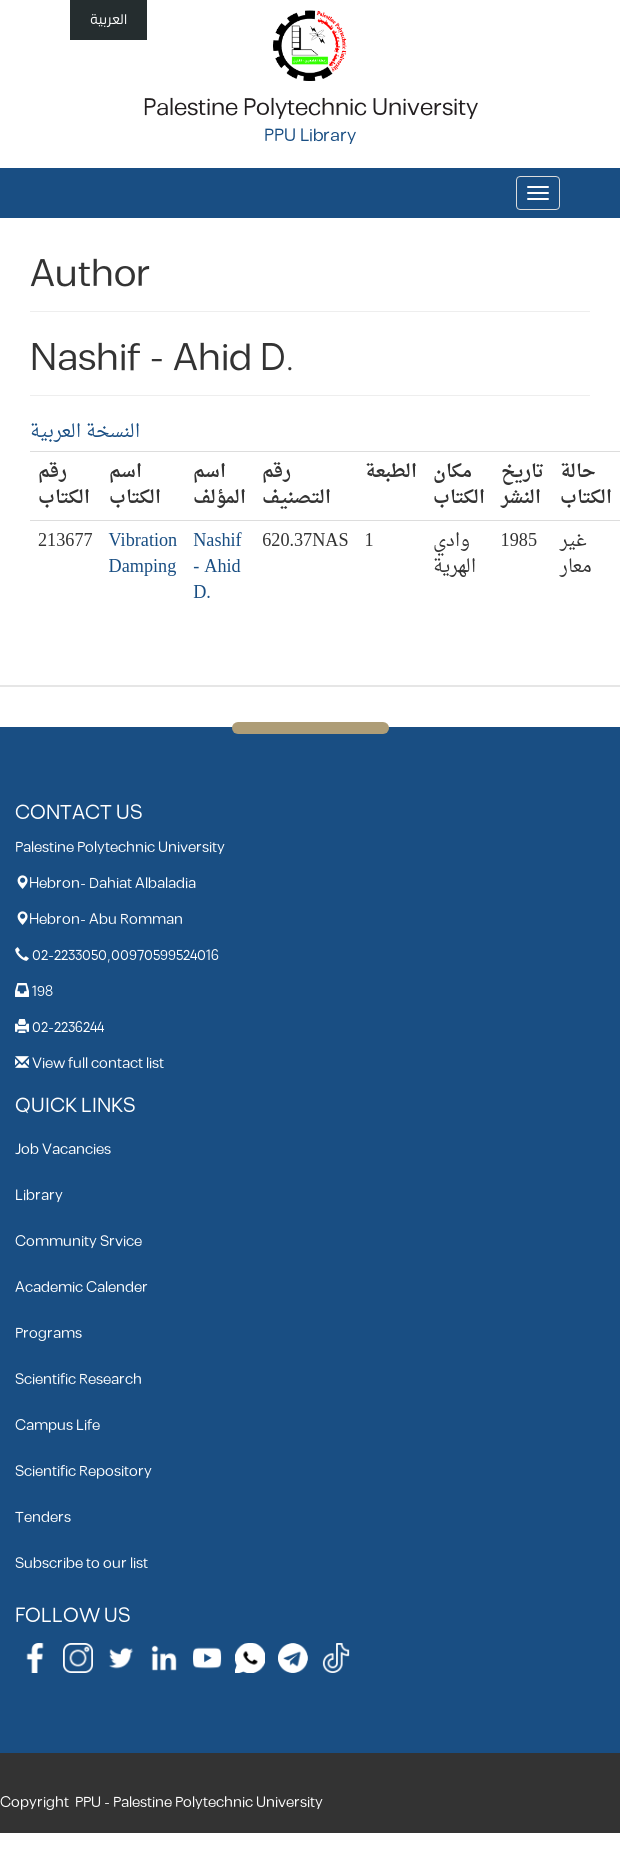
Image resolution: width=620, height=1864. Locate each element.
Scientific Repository (83, 1471)
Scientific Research (78, 1379)
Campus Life (57, 1425)
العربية (108, 19)
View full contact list (98, 1063)
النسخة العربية (85, 432)
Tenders (43, 1517)
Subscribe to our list (81, 1563)
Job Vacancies (63, 1149)
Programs (48, 1333)
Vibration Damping (143, 554)
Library (39, 1195)
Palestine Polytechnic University (310, 108)
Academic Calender (81, 1287)
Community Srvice (78, 1241)
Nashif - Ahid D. (217, 567)
